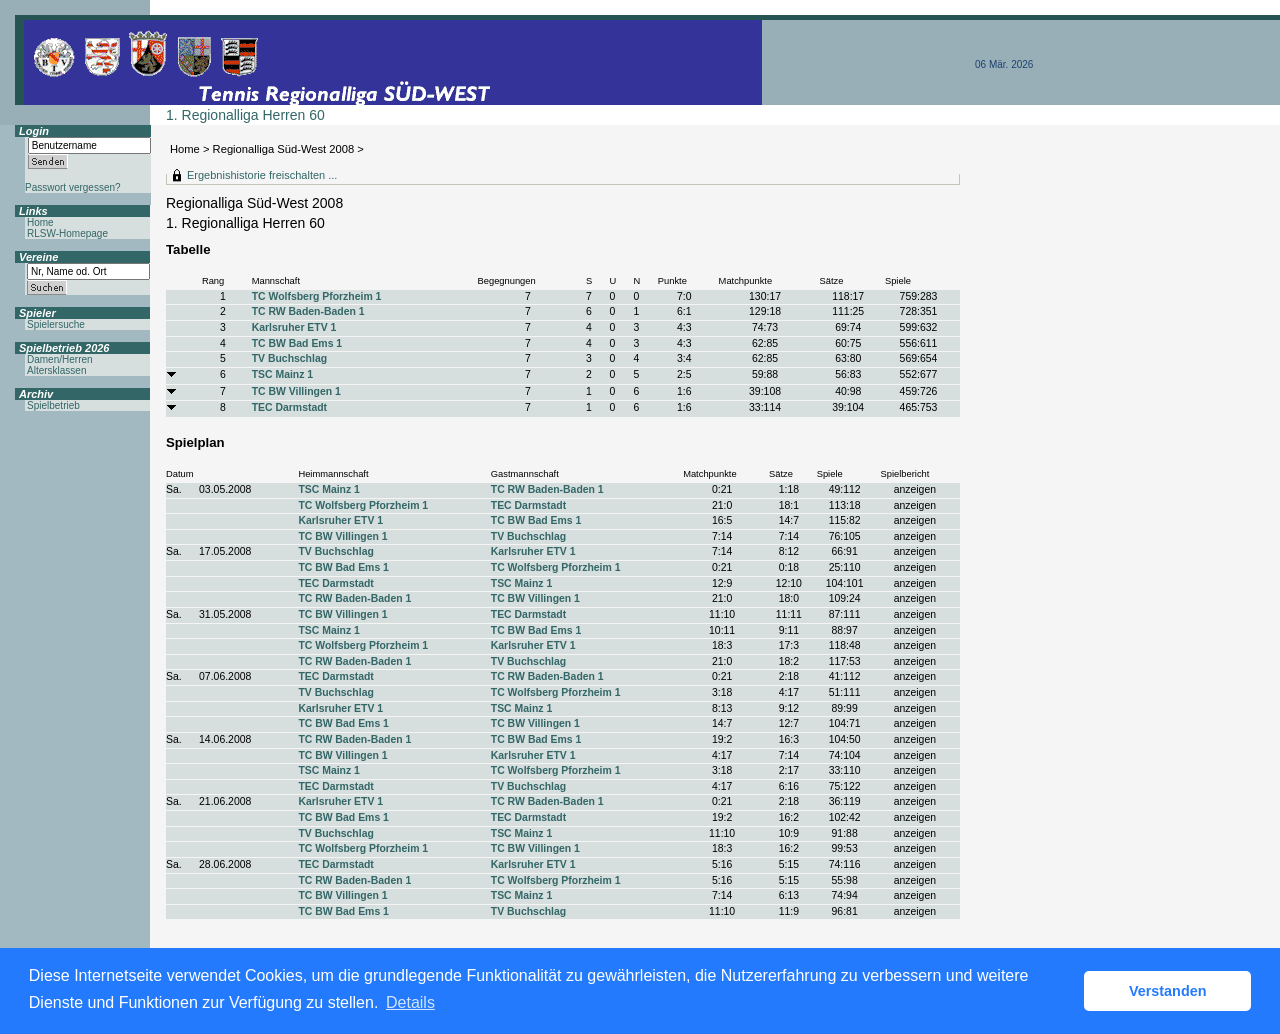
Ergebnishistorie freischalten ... (262, 175)
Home (185, 149)
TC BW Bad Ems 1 (297, 343)
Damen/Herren (60, 359)
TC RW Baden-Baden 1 (308, 311)
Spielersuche (56, 324)
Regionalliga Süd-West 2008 (284, 149)
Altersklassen (56, 370)
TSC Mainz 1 (282, 374)
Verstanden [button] (1168, 991)
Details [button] (410, 1002)
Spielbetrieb (53, 405)
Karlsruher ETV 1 (294, 327)
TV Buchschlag (289, 358)
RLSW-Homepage (67, 233)
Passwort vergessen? (73, 187)
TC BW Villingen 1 (296, 391)
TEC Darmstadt (289, 407)
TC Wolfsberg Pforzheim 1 (317, 296)
